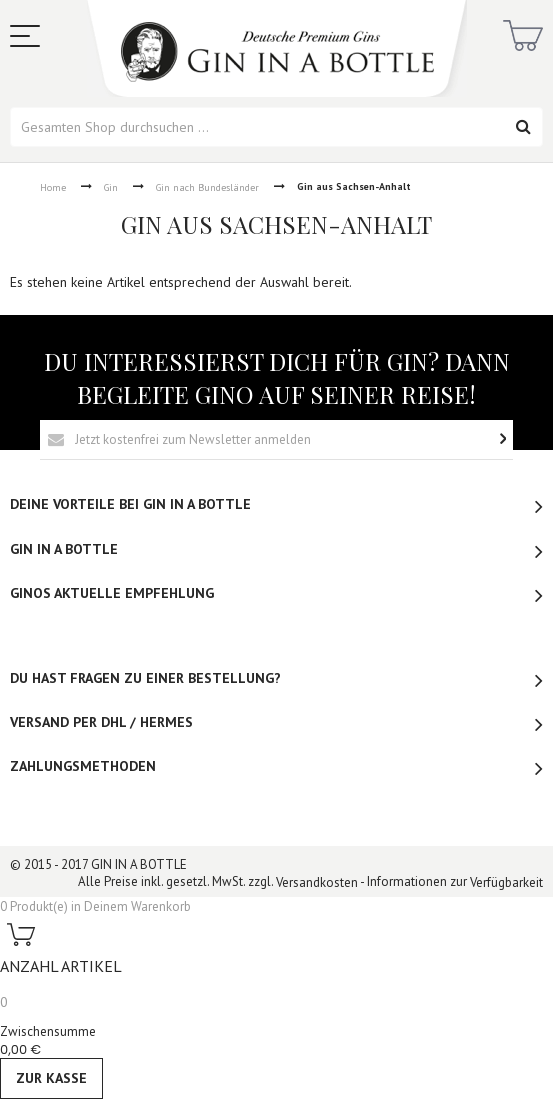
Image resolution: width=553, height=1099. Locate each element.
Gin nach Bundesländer (207, 187)
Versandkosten (317, 882)
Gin (111, 187)
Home (53, 187)
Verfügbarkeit (506, 882)
